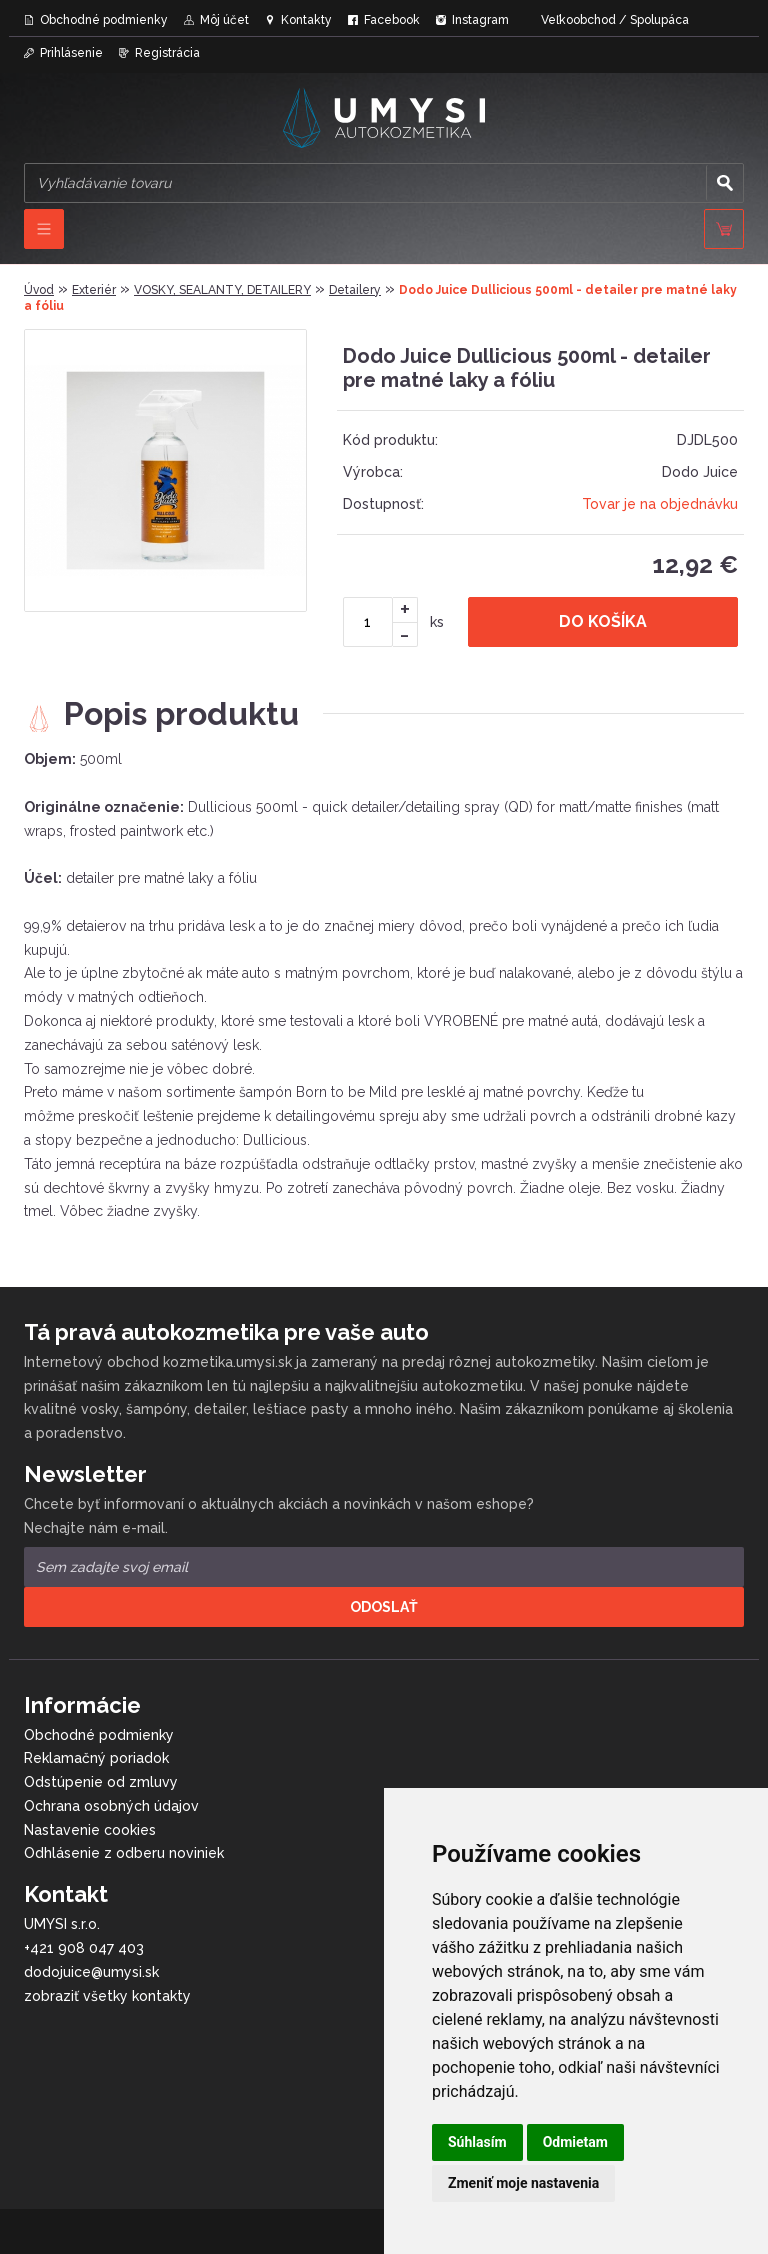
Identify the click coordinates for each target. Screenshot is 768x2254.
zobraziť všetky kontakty (107, 1996)
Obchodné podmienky (104, 20)
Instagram (480, 20)
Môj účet (224, 20)
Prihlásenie (71, 53)
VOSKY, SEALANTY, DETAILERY (222, 290)
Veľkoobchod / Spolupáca (615, 20)
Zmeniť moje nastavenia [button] (523, 2183)
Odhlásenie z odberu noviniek (124, 1853)
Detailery (355, 290)
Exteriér (94, 290)
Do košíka (603, 621)
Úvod (39, 290)
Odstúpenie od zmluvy (101, 1782)
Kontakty (306, 20)
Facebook (392, 20)
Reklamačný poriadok (96, 1758)
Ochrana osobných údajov (111, 1806)
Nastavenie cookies (90, 1830)
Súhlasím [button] (477, 2142)
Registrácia (167, 53)
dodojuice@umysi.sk (91, 1972)
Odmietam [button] (575, 2142)
